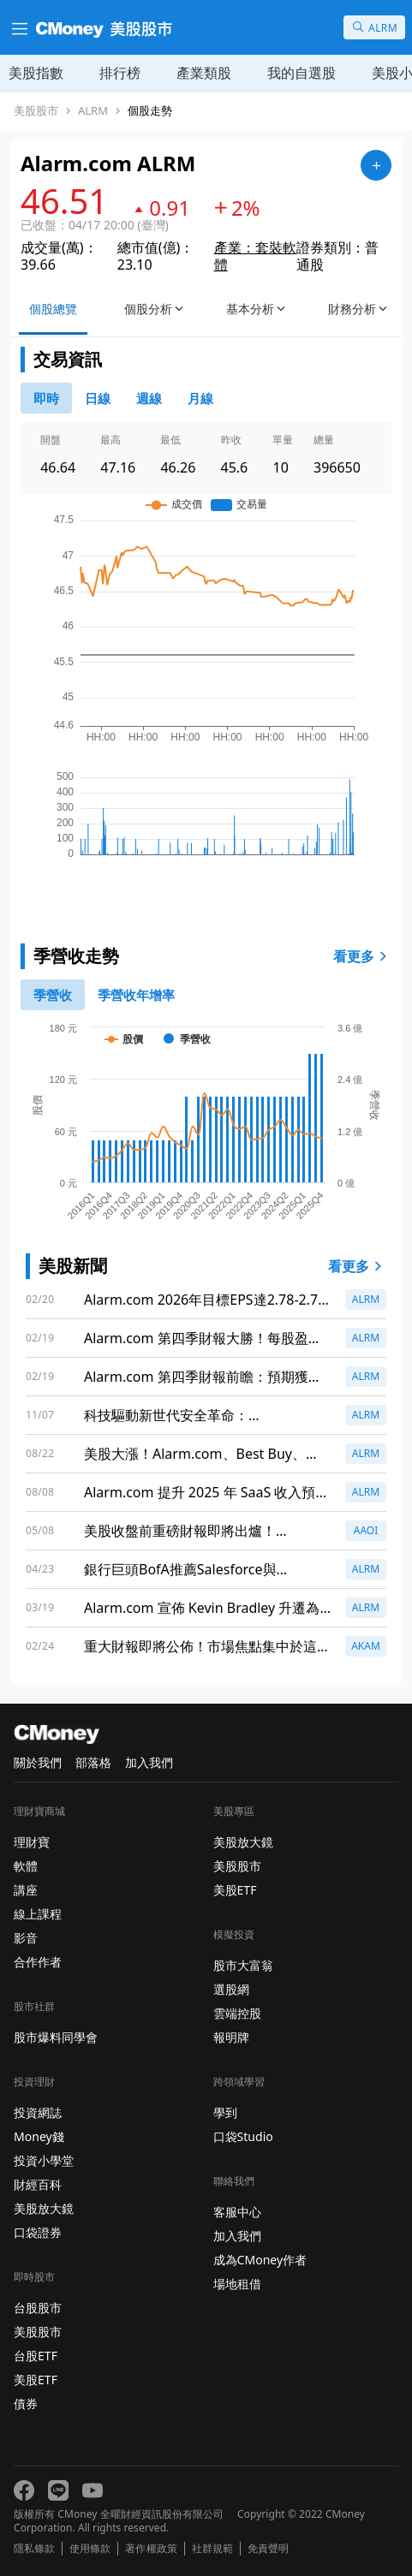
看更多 (362, 956)
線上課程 (38, 1914)
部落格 (93, 1762)
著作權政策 (150, 2548)
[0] (46, 398)
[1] (136, 994)
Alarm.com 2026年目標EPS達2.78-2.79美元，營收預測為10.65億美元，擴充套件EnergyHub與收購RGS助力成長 (204, 1300)
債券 (26, 2403)
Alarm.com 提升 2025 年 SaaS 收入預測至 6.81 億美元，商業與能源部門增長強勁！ (206, 1492)
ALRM (93, 110)
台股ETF (35, 2355)
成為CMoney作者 (260, 2260)
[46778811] (97, 398)
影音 (26, 1938)
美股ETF (35, 2379)
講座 (26, 1890)
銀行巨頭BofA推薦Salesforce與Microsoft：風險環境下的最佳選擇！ (196, 1570)
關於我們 (38, 1762)
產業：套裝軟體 (255, 256)
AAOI (366, 1530)
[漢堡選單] (18, 27)
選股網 (231, 1989)
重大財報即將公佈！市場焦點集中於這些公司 (207, 1647)
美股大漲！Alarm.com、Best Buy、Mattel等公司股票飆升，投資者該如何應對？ (207, 1454)
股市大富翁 (243, 1965)
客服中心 (237, 2212)
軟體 (26, 1866)
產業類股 (203, 72)
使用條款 (89, 2548)
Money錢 (39, 2136)
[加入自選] (376, 165)
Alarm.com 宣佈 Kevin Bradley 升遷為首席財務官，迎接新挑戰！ (201, 1608)
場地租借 (237, 2284)
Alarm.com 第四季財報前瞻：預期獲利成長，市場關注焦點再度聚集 (203, 1377)
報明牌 (231, 2037)
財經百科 (38, 2184)
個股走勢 (150, 110)
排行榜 (119, 72)
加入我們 (149, 1762)
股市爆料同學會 (56, 2037)
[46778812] (149, 398)
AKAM (365, 1646)
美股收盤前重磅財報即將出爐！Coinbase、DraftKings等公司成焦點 (196, 1531)
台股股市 (38, 2307)
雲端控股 (237, 2013)
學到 (225, 2112)
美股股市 (36, 110)
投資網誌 (38, 2112)
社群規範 (212, 2548)
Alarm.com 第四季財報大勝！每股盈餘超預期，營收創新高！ (203, 1338)
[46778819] (200, 398)
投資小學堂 (44, 2160)
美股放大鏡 (44, 2208)
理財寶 (32, 1842)
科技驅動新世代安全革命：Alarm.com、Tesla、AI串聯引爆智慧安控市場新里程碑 (203, 1415)
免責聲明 (268, 2548)
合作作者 (38, 1962)
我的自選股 (301, 72)
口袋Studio (243, 2136)
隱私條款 (34, 2548)
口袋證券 (38, 2232)
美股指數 (36, 72)
